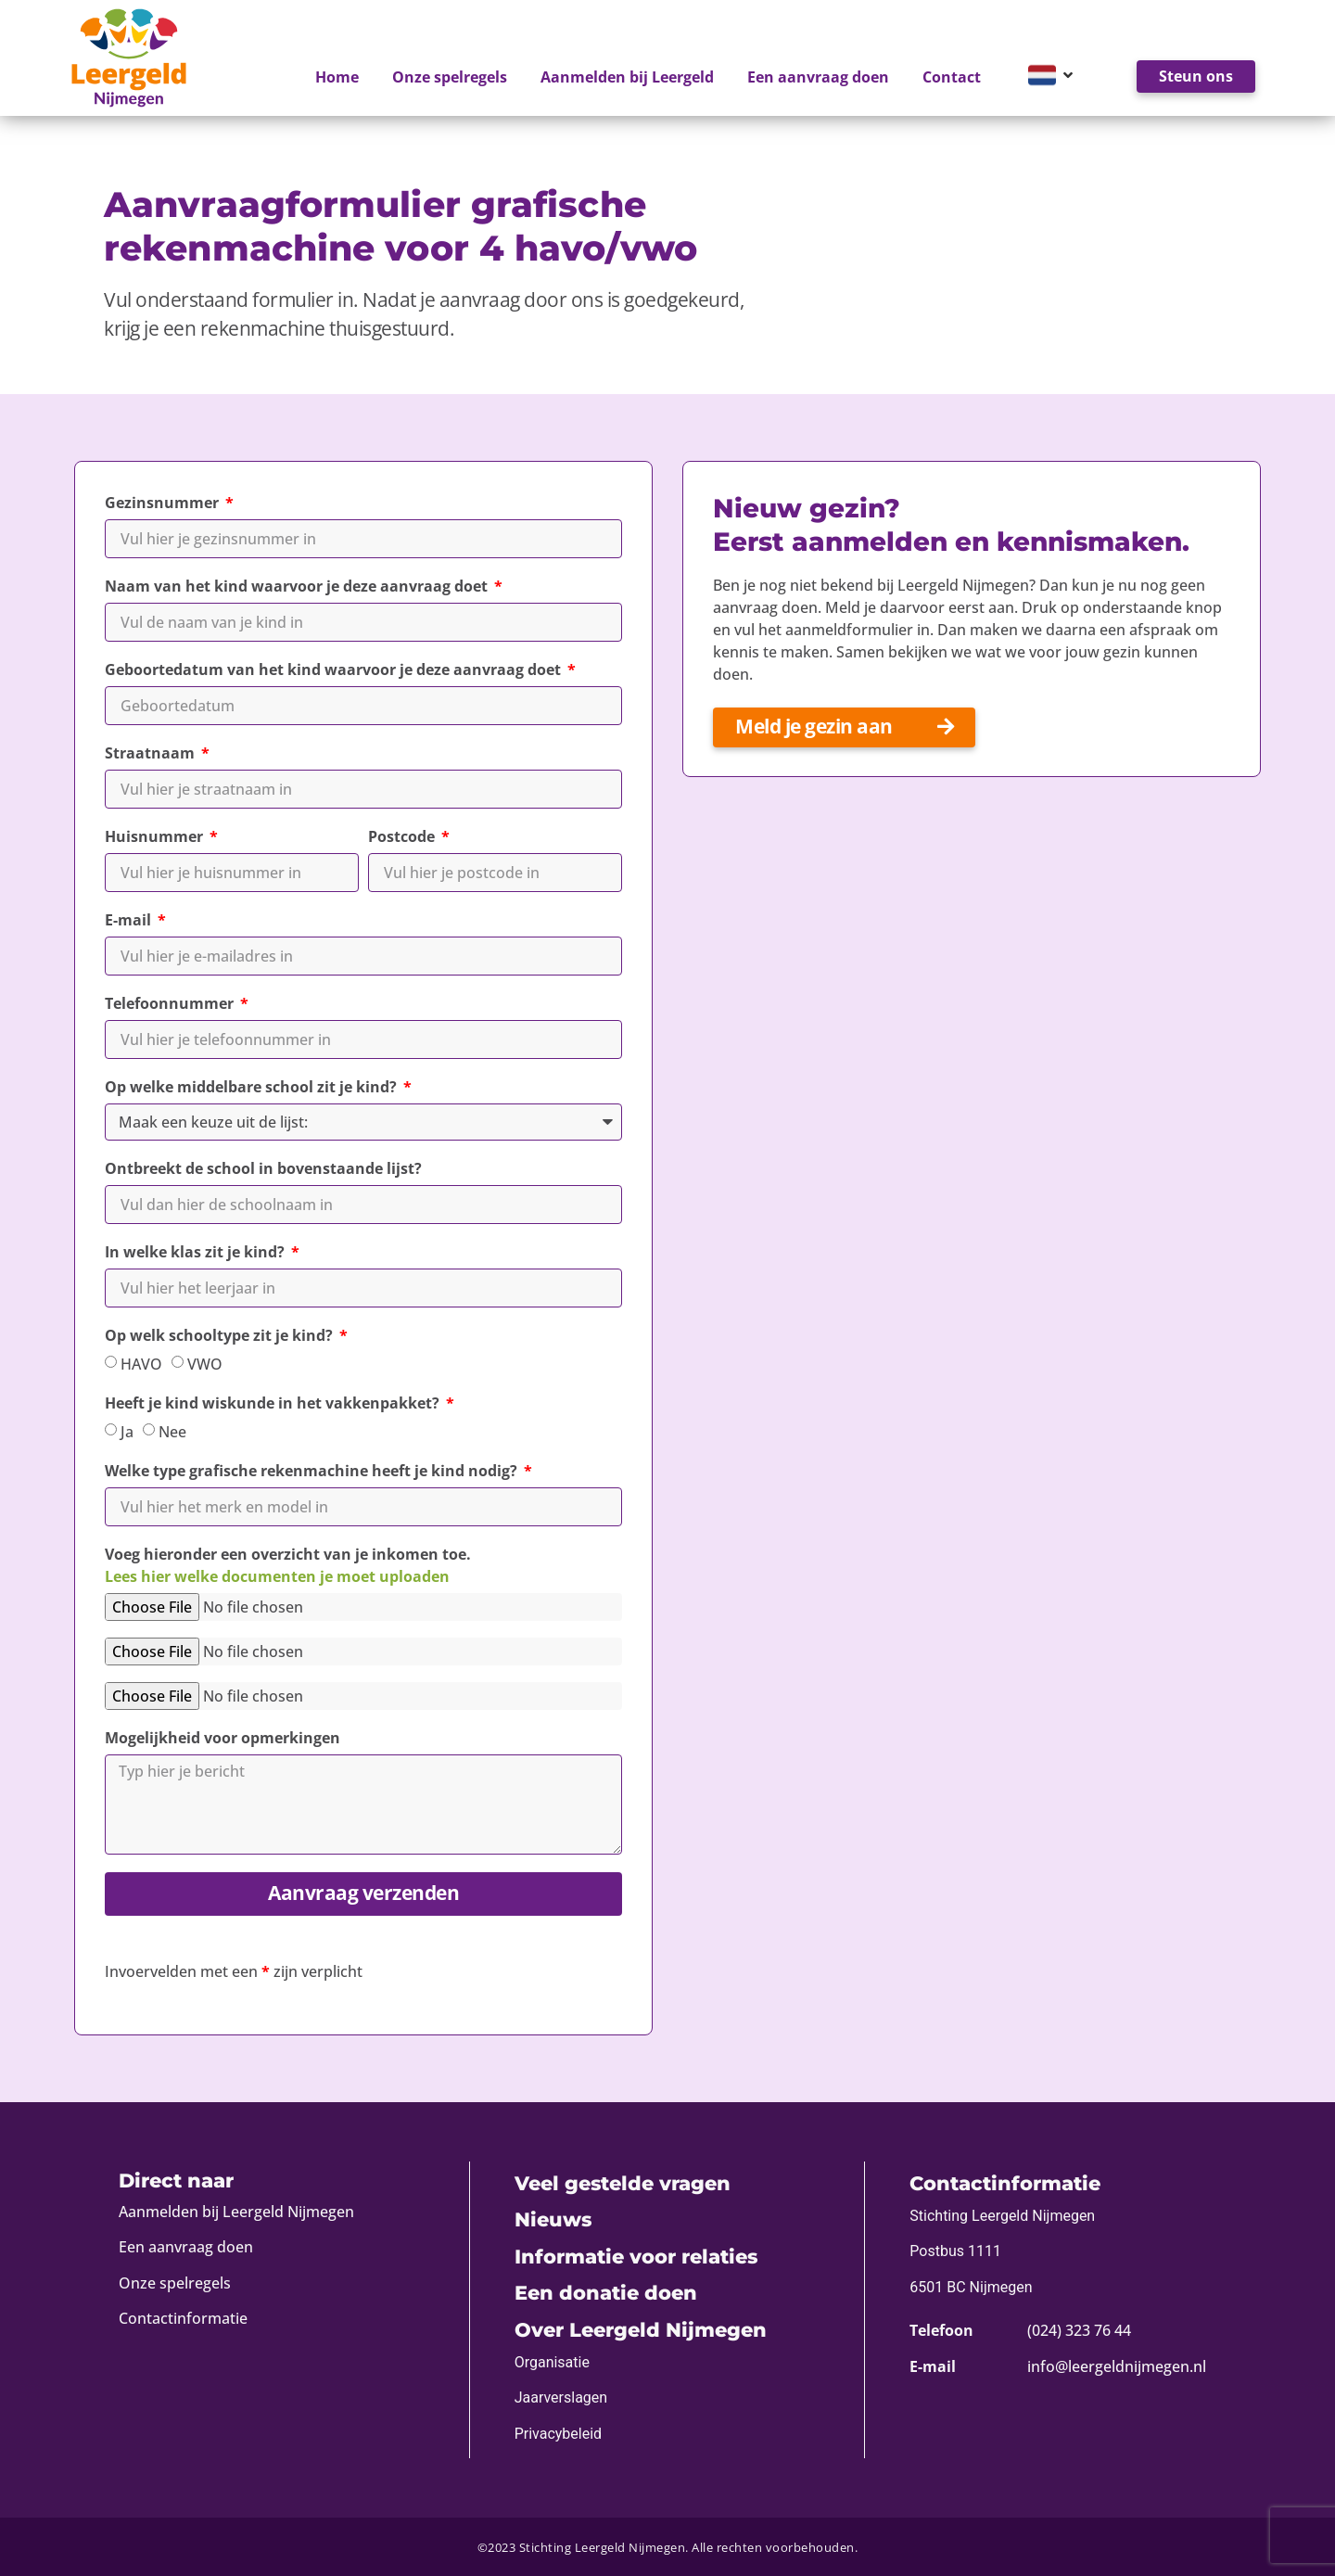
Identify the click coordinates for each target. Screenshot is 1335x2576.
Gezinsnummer (163, 502)
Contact (951, 77)
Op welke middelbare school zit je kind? (252, 1087)
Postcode (403, 836)
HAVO (141, 1364)
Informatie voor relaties (636, 2256)
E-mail (130, 920)
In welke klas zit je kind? (196, 1252)
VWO (204, 1364)
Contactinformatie (183, 2318)
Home (337, 77)
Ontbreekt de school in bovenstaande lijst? (263, 1168)
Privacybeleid (558, 2433)
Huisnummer (156, 836)
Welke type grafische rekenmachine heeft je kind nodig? (313, 1470)
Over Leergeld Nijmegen (641, 2329)
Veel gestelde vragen (623, 2183)
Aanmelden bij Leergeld (627, 77)
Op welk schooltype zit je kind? (221, 1335)
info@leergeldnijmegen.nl (1116, 2366)
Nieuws (553, 2219)
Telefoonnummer (171, 1003)
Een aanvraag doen (818, 77)
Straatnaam (151, 753)
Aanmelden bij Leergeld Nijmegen (236, 2211)
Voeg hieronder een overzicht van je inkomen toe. (288, 1565)
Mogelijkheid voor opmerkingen (222, 1738)
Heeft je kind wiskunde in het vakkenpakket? (274, 1403)
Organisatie (552, 2362)
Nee (172, 1432)
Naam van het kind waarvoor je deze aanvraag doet (298, 586)
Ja (127, 1432)
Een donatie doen (606, 2292)
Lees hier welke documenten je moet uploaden (277, 1576)
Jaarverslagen (561, 2397)
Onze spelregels (449, 77)
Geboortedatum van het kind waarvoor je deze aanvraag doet (335, 669)
